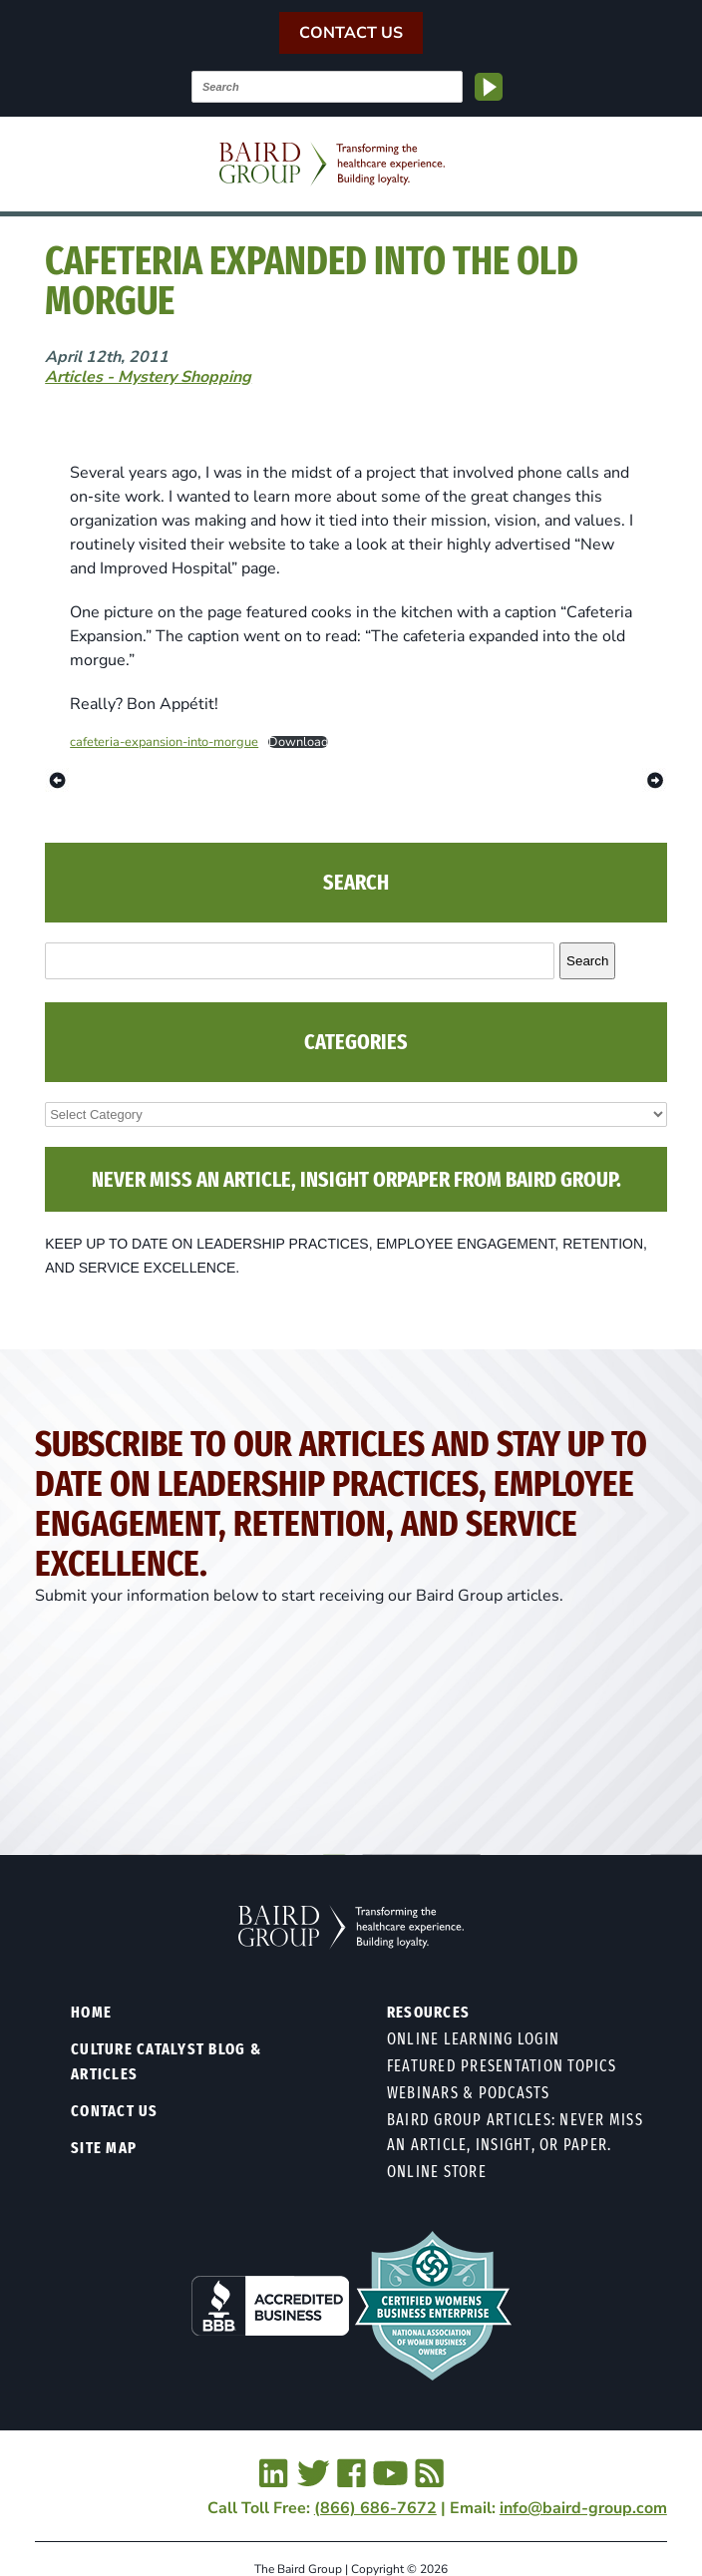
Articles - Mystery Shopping (148, 377)
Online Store (437, 2171)
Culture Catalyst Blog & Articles (166, 2061)
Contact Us (351, 33)
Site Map (104, 2147)
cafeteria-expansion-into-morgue (164, 742)
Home (91, 2012)
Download (298, 742)
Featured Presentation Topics (501, 2065)
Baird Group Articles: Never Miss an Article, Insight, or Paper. (515, 2132)
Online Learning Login (473, 2038)
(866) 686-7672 (375, 2508)
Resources (428, 2012)
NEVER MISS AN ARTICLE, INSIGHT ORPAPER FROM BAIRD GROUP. (356, 1179)
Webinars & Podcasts (468, 2092)
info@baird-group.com (583, 2508)
